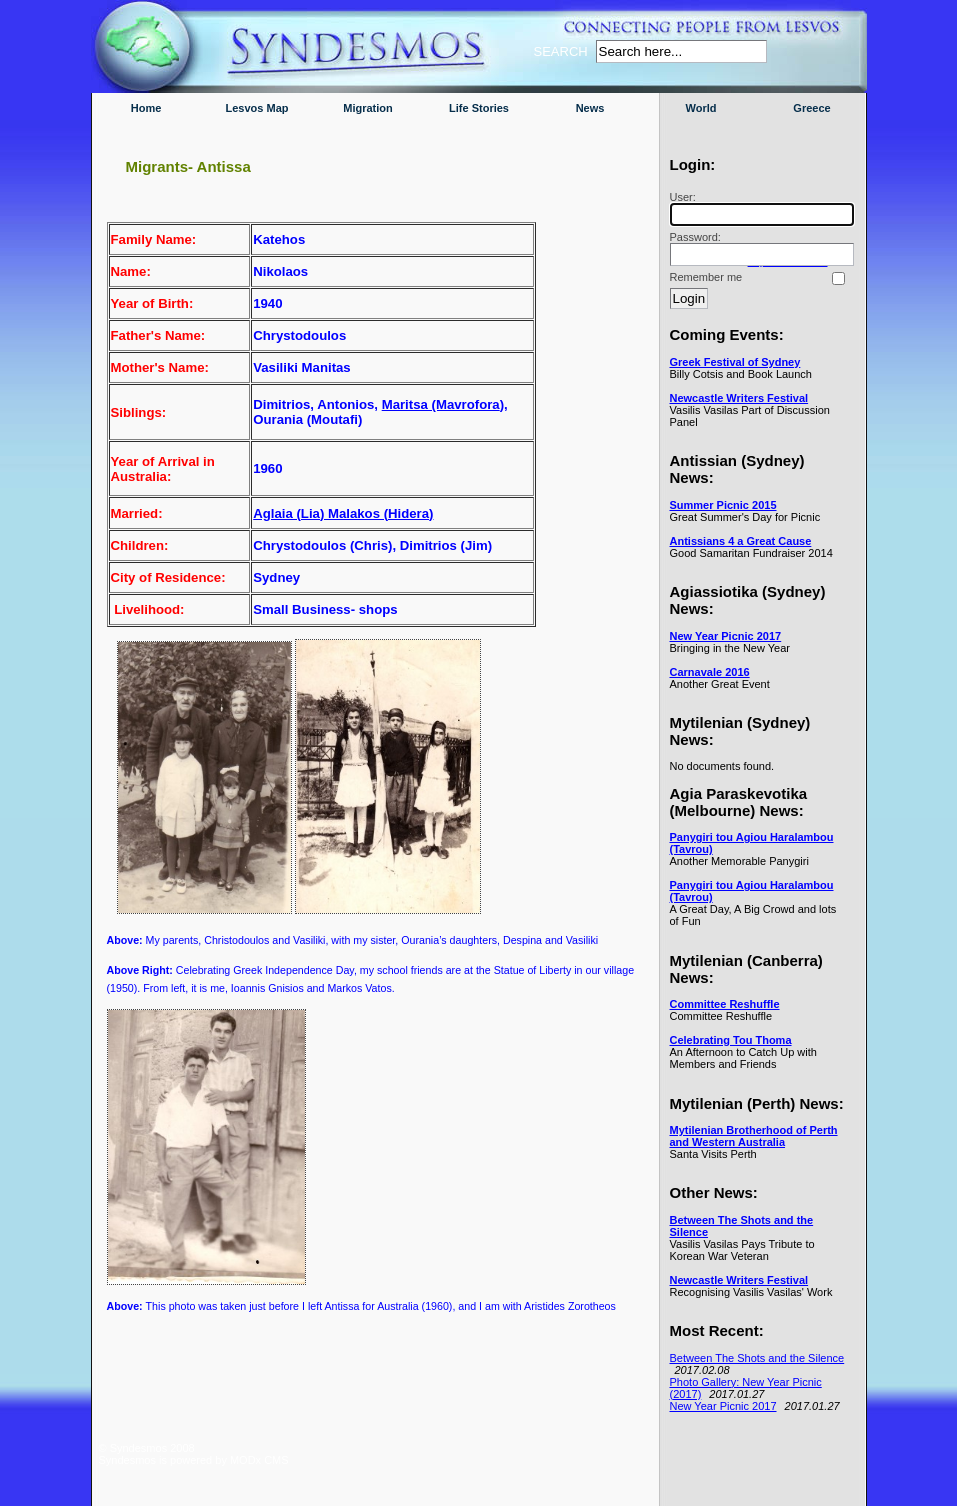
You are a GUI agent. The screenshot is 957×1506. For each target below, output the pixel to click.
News (590, 108)
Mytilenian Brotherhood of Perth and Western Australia (754, 1136)
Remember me (706, 277)
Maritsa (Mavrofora (441, 404)
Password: (759, 248)
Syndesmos (219, 57)
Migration (368, 108)
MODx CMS (259, 1460)
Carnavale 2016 (710, 672)
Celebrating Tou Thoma (731, 1040)
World (701, 108)
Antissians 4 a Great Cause (741, 541)
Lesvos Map (257, 108)
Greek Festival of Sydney (735, 362)
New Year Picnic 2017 (726, 636)
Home (146, 108)
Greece (811, 108)
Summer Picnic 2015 (723, 505)
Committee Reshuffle (725, 1004)
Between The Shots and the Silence (757, 1358)
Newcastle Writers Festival (739, 398)
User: (759, 208)
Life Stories (479, 108)
